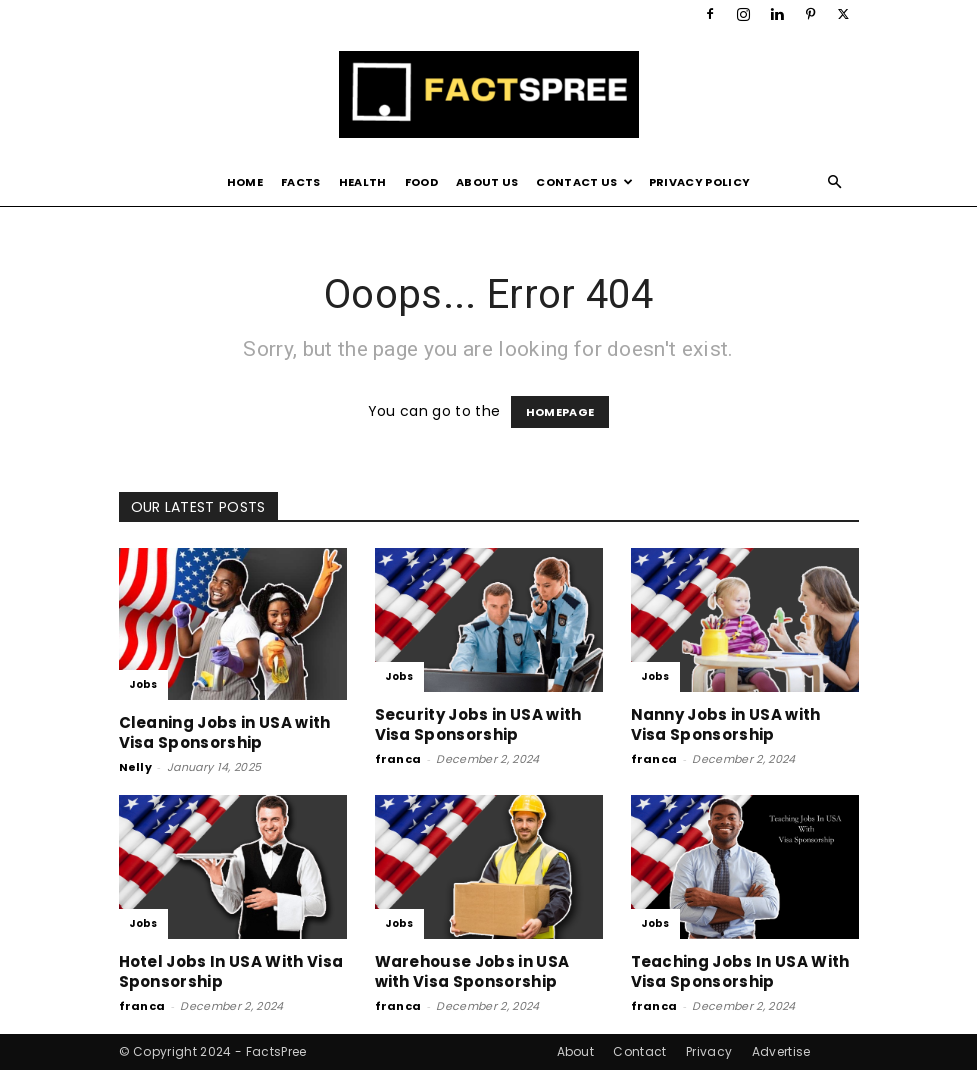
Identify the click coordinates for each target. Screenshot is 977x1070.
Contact (639, 1051)
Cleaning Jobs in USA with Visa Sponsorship (225, 732)
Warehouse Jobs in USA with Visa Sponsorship (472, 971)
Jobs (143, 684)
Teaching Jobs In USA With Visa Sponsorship (740, 971)
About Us (487, 182)
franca (398, 759)
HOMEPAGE (560, 412)
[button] (835, 182)
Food (421, 182)
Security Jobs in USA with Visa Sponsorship (478, 724)
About (576, 1051)
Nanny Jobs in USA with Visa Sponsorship (726, 724)
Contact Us (584, 182)
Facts (301, 182)
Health (363, 182)
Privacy (709, 1051)
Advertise (781, 1051)
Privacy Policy (699, 182)
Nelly (136, 767)
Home (245, 182)
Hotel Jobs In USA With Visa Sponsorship (231, 971)
